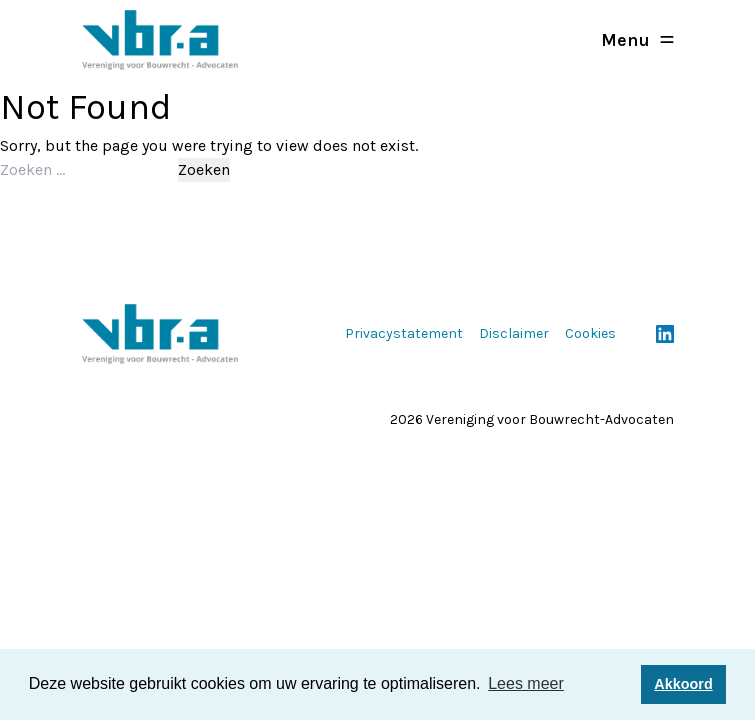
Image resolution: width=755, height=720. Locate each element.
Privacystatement (404, 333)
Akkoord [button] (683, 684)
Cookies (590, 333)
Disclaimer (514, 333)
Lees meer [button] (526, 683)
